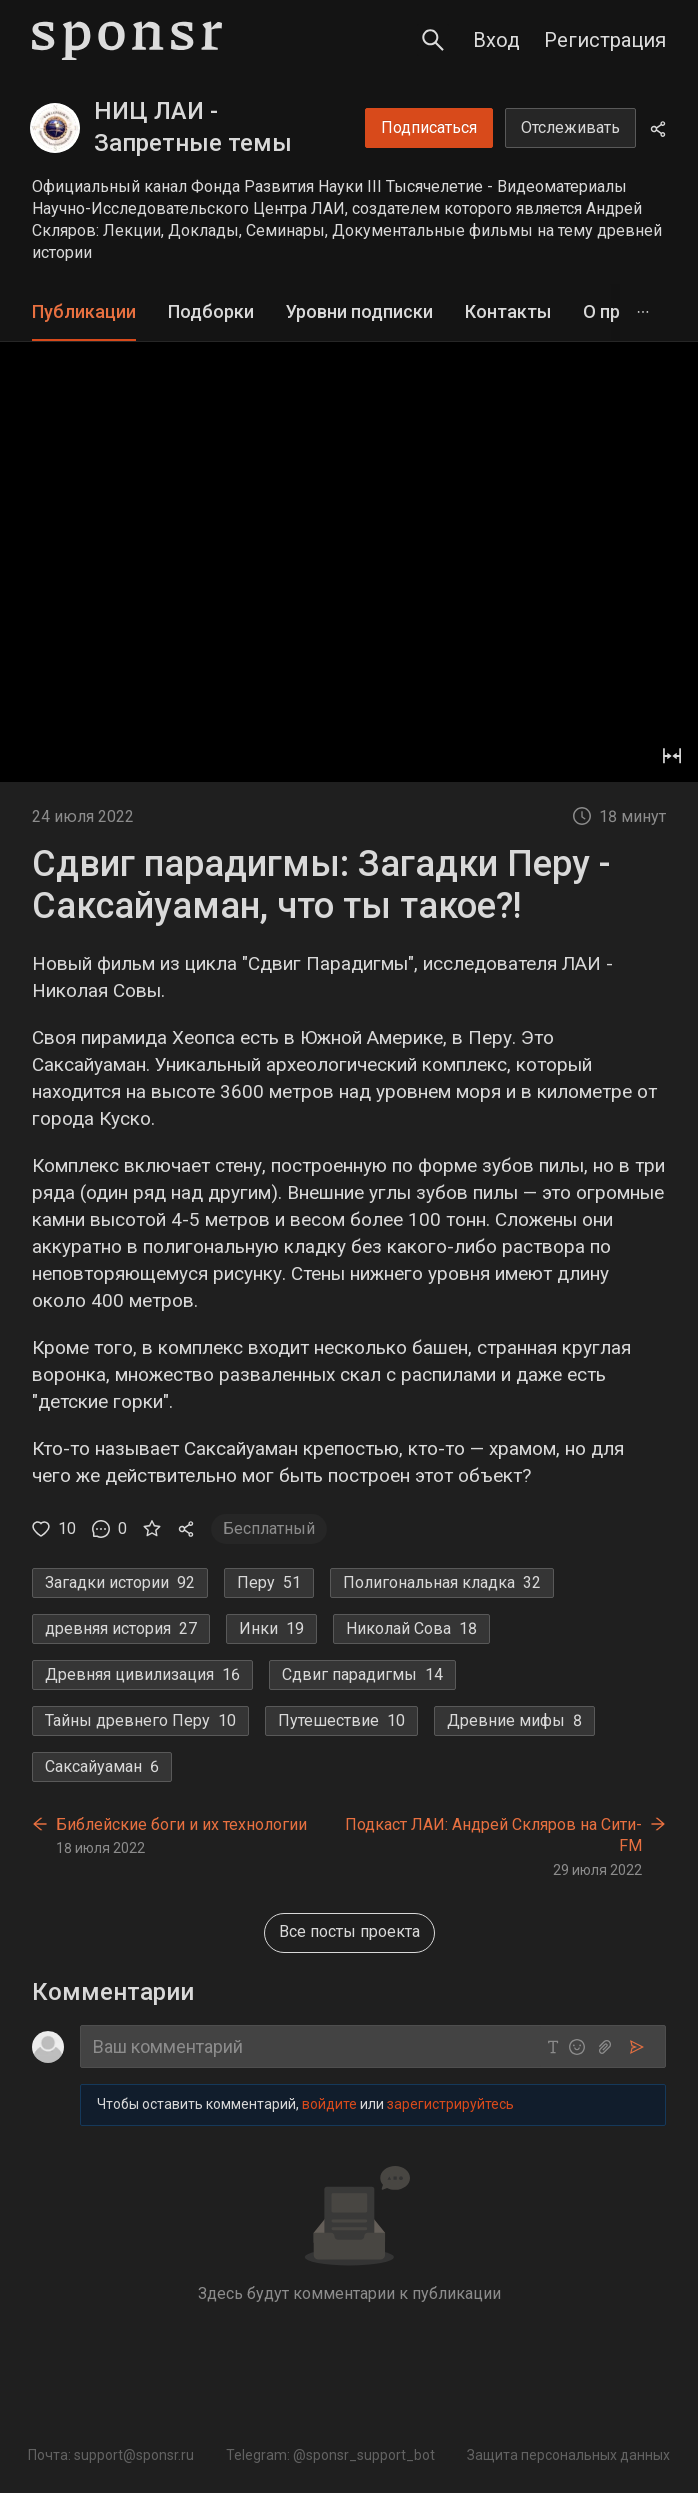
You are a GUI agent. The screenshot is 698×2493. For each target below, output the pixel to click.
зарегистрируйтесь (450, 2104)
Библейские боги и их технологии (181, 1824)
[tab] (84, 312)
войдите (329, 2104)
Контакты (508, 311)
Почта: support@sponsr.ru (111, 2455)
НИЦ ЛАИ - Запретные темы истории (193, 143)
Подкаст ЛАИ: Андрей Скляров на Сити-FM (493, 1835)
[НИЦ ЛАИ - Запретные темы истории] (55, 128)
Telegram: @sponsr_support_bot (330, 2455)
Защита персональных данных (568, 2455)
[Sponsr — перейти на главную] (127, 40)
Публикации (84, 311)
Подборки (211, 311)
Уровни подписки (359, 311)
